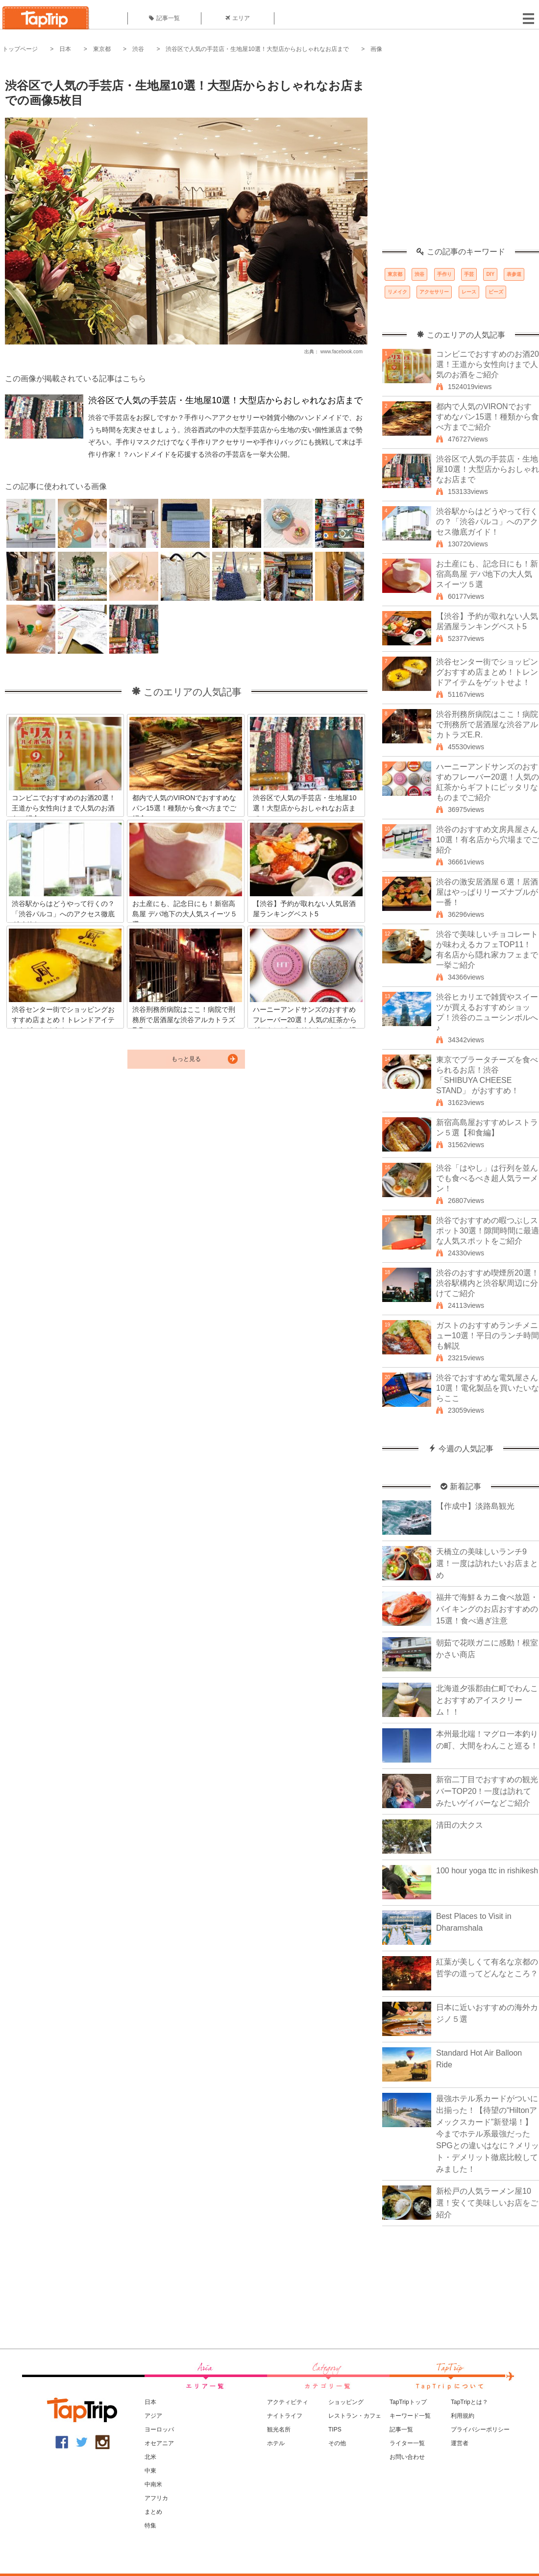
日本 (65, 49)
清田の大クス (459, 1825)
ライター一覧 (407, 2443)
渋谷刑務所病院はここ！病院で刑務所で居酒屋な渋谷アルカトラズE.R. (487, 724)
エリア (237, 18)
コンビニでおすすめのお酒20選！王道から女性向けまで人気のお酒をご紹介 (487, 364)
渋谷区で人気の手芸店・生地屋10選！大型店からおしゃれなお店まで (257, 49)
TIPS (335, 2429)
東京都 (102, 49)
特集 (150, 2525)
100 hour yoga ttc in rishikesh (487, 1870)
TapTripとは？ (469, 2402)
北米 (150, 2456)
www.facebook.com (341, 351)
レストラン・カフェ (354, 2415)
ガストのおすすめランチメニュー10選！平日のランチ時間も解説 (487, 1335)
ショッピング (346, 2402)
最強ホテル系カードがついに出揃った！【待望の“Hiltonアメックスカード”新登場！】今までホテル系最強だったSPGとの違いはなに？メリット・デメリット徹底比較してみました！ (487, 2133)
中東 (150, 2470)
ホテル (276, 2443)
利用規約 (462, 2415)
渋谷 (138, 49)
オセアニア (159, 2443)
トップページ (20, 49)
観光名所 (279, 2429)
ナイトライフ (284, 2415)
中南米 (153, 2484)
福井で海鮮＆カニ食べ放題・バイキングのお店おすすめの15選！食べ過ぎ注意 (487, 1609)
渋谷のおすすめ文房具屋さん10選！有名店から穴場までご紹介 (487, 839)
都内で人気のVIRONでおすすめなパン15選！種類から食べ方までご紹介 (487, 416)
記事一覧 (164, 18)
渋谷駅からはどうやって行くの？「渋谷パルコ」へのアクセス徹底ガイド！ (487, 521)
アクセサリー (434, 291)
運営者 (459, 2443)
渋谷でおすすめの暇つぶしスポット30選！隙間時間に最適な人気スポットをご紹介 (487, 1230)
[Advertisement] (92, 155)
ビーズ (496, 291)
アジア (153, 2415)
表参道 (514, 274)
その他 (337, 2443)
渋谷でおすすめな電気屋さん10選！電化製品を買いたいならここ (487, 1388)
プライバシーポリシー (480, 2429)
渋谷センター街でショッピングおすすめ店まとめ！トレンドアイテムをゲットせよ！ (487, 672)
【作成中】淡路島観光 (475, 1506)
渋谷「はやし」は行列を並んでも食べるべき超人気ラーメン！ (487, 1178)
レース (469, 291)
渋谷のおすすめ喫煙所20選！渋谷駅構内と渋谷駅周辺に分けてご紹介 (487, 1283)
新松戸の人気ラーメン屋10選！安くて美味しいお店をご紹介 (487, 2203)
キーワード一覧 (410, 2415)
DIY (490, 274)
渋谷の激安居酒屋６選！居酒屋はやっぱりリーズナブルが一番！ (487, 892)
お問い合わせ (407, 2456)
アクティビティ (287, 2402)
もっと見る (186, 1058)
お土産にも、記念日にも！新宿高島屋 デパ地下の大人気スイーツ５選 (487, 574)
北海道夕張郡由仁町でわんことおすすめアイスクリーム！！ (487, 1700)
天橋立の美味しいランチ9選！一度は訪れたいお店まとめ (487, 1563)
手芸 (469, 274)
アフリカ (156, 2498)
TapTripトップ (408, 2402)
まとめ (153, 2511)
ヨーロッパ (159, 2429)
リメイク (397, 291)
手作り (444, 274)
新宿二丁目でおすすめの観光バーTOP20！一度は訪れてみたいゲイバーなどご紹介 (487, 1791)
